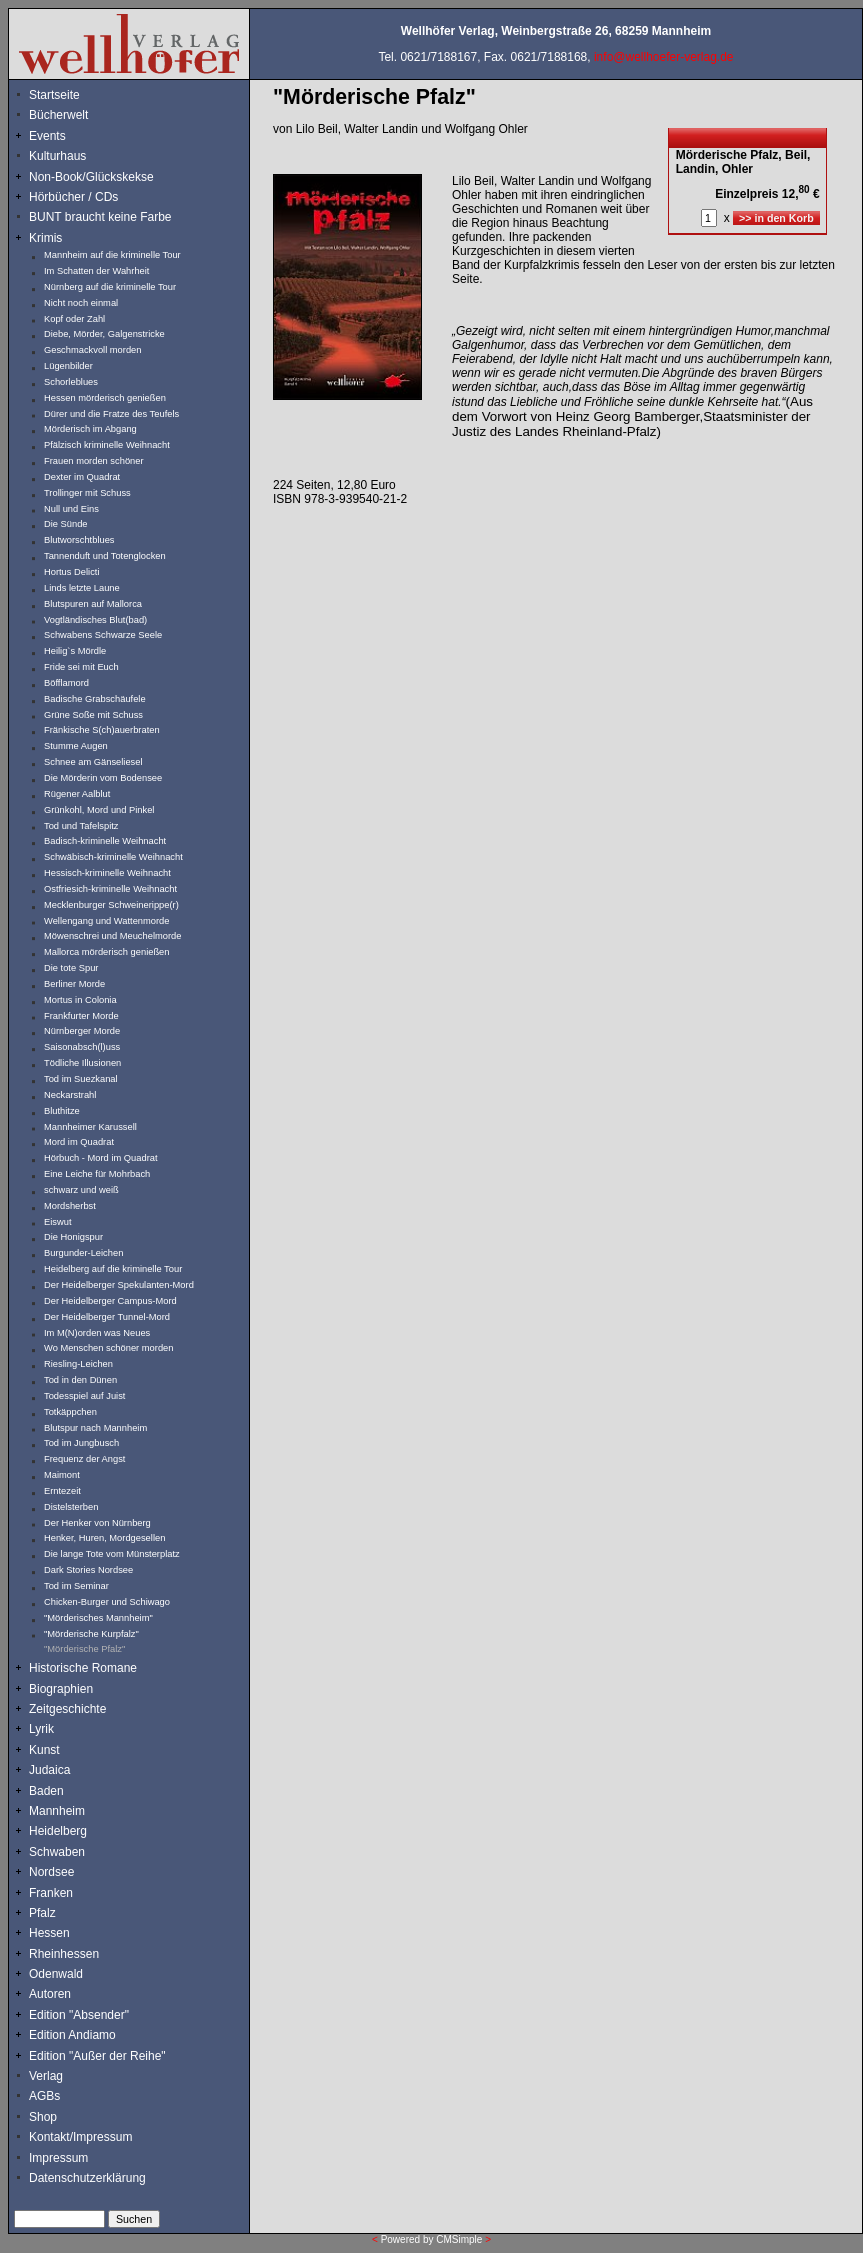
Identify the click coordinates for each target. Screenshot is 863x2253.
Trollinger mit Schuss (87, 493)
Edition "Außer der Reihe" (97, 2056)
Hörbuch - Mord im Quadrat (101, 1158)
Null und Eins (71, 509)
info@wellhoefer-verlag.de (664, 57)
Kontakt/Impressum (80, 2137)
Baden (46, 1791)
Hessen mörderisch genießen (105, 398)
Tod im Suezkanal (81, 1079)
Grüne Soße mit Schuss (93, 715)
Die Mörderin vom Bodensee (103, 778)
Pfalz (42, 1913)
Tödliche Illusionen (82, 1063)
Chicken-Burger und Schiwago (107, 1602)
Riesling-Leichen (78, 1364)
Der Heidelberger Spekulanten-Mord (119, 1285)
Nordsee (51, 1872)
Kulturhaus (72, 156)
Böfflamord (66, 683)
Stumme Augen (76, 746)
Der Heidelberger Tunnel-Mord (107, 1317)
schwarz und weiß (81, 1190)
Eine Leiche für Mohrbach (97, 1174)
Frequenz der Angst (84, 1459)
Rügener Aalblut (77, 794)
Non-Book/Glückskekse (93, 177)
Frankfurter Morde (81, 1016)
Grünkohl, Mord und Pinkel (99, 810)
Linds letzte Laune (82, 588)
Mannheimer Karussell (90, 1127)
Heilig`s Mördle (75, 651)
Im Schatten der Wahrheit (96, 271)
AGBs (44, 2096)
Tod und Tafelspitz (81, 826)
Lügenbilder (68, 366)
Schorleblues (71, 382)
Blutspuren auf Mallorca (93, 604)
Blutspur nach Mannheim (95, 1428)
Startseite (54, 95)
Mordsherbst (70, 1206)
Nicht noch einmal (81, 303)
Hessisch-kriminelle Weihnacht (107, 873)
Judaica (49, 1770)
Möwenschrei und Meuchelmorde (112, 936)
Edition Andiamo (72, 2035)
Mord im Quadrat (79, 1142)
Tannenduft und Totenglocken (105, 556)
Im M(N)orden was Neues (97, 1333)
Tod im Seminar (76, 1586)
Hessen (49, 1933)
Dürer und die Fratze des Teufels (111, 414)
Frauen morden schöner (94, 461)
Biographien (61, 1689)
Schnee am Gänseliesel (93, 762)
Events (69, 136)
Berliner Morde (74, 984)
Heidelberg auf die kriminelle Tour (113, 1269)
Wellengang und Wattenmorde (107, 921)
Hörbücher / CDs (73, 197)
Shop (43, 2117)
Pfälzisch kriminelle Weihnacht (107, 445)
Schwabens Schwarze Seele (103, 635)
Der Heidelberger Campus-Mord (110, 1301)
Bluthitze (62, 1111)
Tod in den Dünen (80, 1380)
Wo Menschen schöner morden (108, 1348)
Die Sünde (66, 524)
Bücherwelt (58, 115)
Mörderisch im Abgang (90, 429)
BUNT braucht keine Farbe (100, 217)
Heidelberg (58, 1831)
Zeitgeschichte (67, 1709)
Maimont (62, 1475)
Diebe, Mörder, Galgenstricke (104, 334)
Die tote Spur (71, 968)
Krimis (45, 238)
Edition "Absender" (79, 2015)
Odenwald (56, 1974)
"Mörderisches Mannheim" (98, 1618)
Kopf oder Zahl (74, 319)
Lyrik (41, 1729)
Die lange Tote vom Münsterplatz (112, 1554)
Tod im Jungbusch (81, 1443)
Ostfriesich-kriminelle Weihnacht (110, 889)
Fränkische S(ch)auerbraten (102, 730)
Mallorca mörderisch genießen (106, 952)
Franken (51, 1893)
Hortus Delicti (71, 572)
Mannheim (57, 1811)
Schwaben (57, 1852)
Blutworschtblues (79, 540)
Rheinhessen (64, 1954)
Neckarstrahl (70, 1095)
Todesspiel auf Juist (84, 1396)
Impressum (58, 2158)
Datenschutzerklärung (87, 2178)
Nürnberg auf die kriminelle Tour (110, 287)
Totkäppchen (70, 1412)
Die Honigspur (73, 1237)
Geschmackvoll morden (92, 350)
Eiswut (57, 1222)
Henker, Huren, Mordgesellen (104, 1538)
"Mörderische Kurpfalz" (91, 1634)
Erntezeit (62, 1491)
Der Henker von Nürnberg (97, 1523)
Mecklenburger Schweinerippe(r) (111, 905)
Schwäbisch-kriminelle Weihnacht (113, 857)
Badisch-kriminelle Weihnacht (105, 841)
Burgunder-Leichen (83, 1253)
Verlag (46, 2076)
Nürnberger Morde (82, 1031)
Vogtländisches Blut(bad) (95, 620)
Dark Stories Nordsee (88, 1570)
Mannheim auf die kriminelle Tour (112, 255)
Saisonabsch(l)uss (82, 1047)
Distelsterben (71, 1507)
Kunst (44, 1750)
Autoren (50, 1994)
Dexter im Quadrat (82, 477)
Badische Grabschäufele (95, 699)
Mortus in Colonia (80, 1000)
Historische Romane (83, 1668)
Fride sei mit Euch (81, 667)
